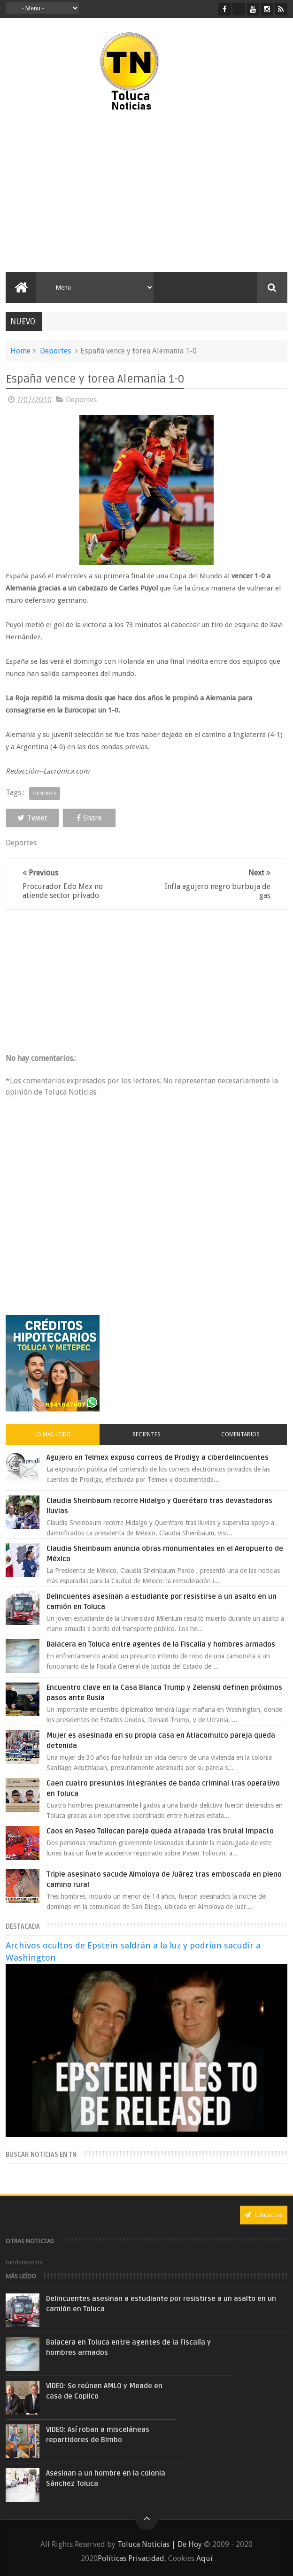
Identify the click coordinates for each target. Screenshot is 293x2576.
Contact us (264, 2214)
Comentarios (240, 1434)
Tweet (32, 817)
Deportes (55, 350)
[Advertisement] (84, 192)
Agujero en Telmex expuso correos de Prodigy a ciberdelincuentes (157, 1457)
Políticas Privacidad (131, 2558)
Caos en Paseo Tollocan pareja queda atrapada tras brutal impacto (160, 1831)
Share (89, 817)
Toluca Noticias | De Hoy (159, 2544)
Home (20, 350)
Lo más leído (52, 1434)
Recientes (146, 1434)
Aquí (204, 2558)
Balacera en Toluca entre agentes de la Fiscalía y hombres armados (160, 1644)
